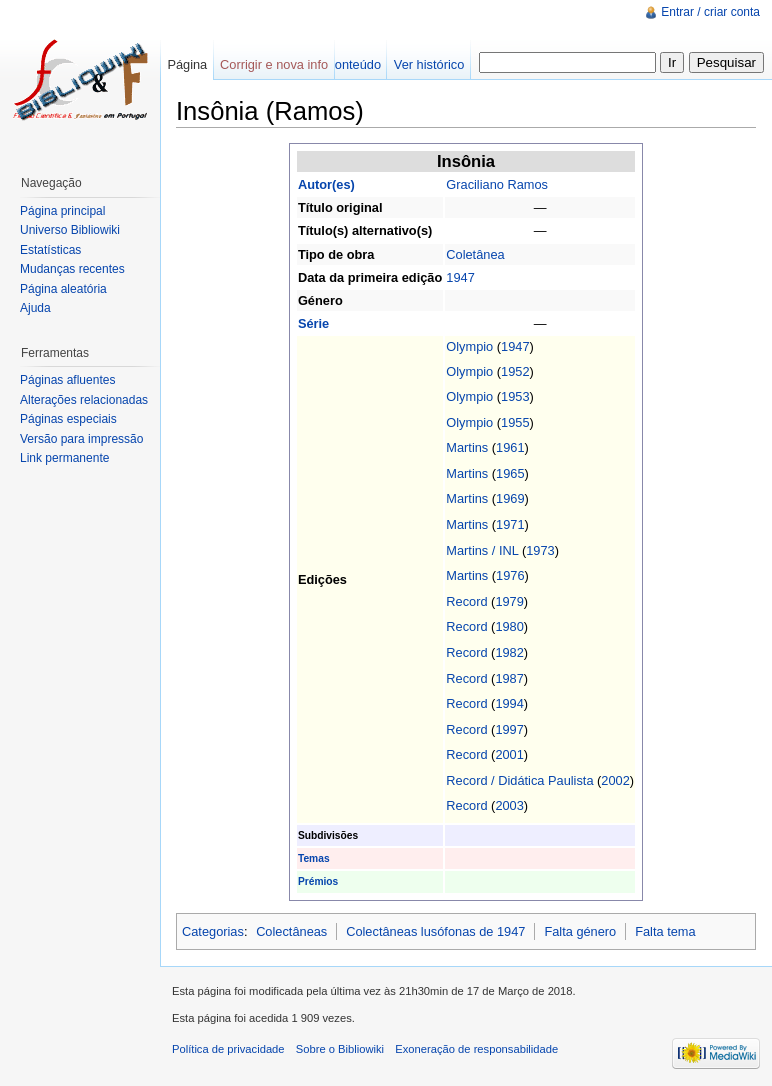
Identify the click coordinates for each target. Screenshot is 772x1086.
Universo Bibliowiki (70, 230)
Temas (314, 858)
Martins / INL (482, 550)
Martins (467, 447)
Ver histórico (429, 64)
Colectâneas (291, 931)
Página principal (62, 211)
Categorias (213, 931)
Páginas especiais (68, 419)
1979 (509, 601)
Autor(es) (326, 184)
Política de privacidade (228, 1049)
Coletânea (475, 254)
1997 (509, 729)
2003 (509, 805)
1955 (515, 422)
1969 (510, 498)
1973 (540, 550)
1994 (509, 703)
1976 (510, 575)
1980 (509, 626)
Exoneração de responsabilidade (476, 1049)
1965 (510, 473)
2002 (615, 780)
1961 (510, 447)
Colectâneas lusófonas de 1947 (435, 931)
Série (313, 323)
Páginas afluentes (67, 380)
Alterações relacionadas (84, 400)
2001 (509, 754)
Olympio (469, 346)
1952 (515, 371)
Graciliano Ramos (497, 184)
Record (466, 601)
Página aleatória (63, 289)
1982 (509, 652)
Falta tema (665, 931)
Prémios (318, 881)
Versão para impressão (81, 439)
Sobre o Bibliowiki (340, 1049)
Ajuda (35, 308)
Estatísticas (50, 250)
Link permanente (64, 458)
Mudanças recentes (72, 269)
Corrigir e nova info (274, 64)
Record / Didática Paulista (519, 780)
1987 (509, 678)
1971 (510, 524)
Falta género (580, 931)
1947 (460, 277)
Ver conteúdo (343, 64)
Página (187, 64)
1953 (515, 396)
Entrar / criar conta (710, 12)
